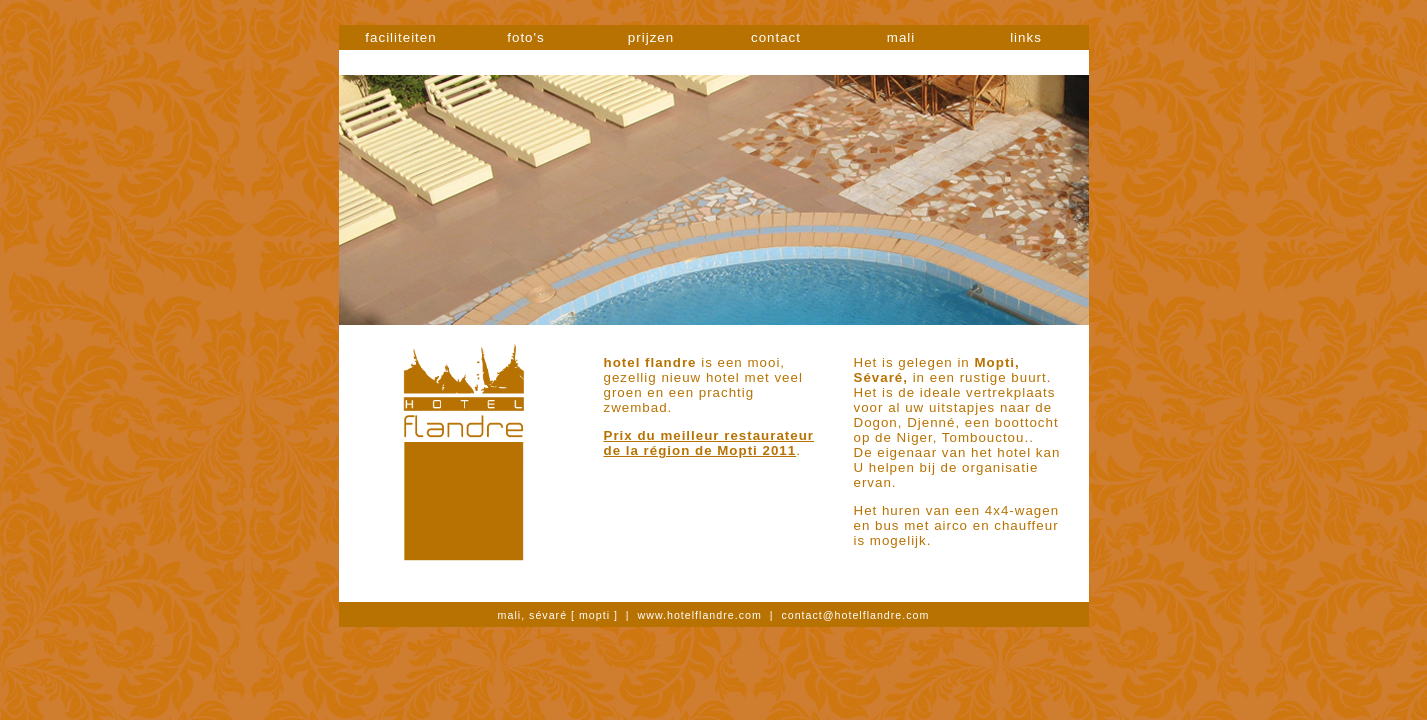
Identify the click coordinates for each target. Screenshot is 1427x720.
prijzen (651, 37)
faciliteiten (400, 37)
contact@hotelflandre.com (855, 615)
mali (901, 37)
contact (776, 37)
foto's (525, 37)
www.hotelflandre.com (700, 615)
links (1026, 37)
